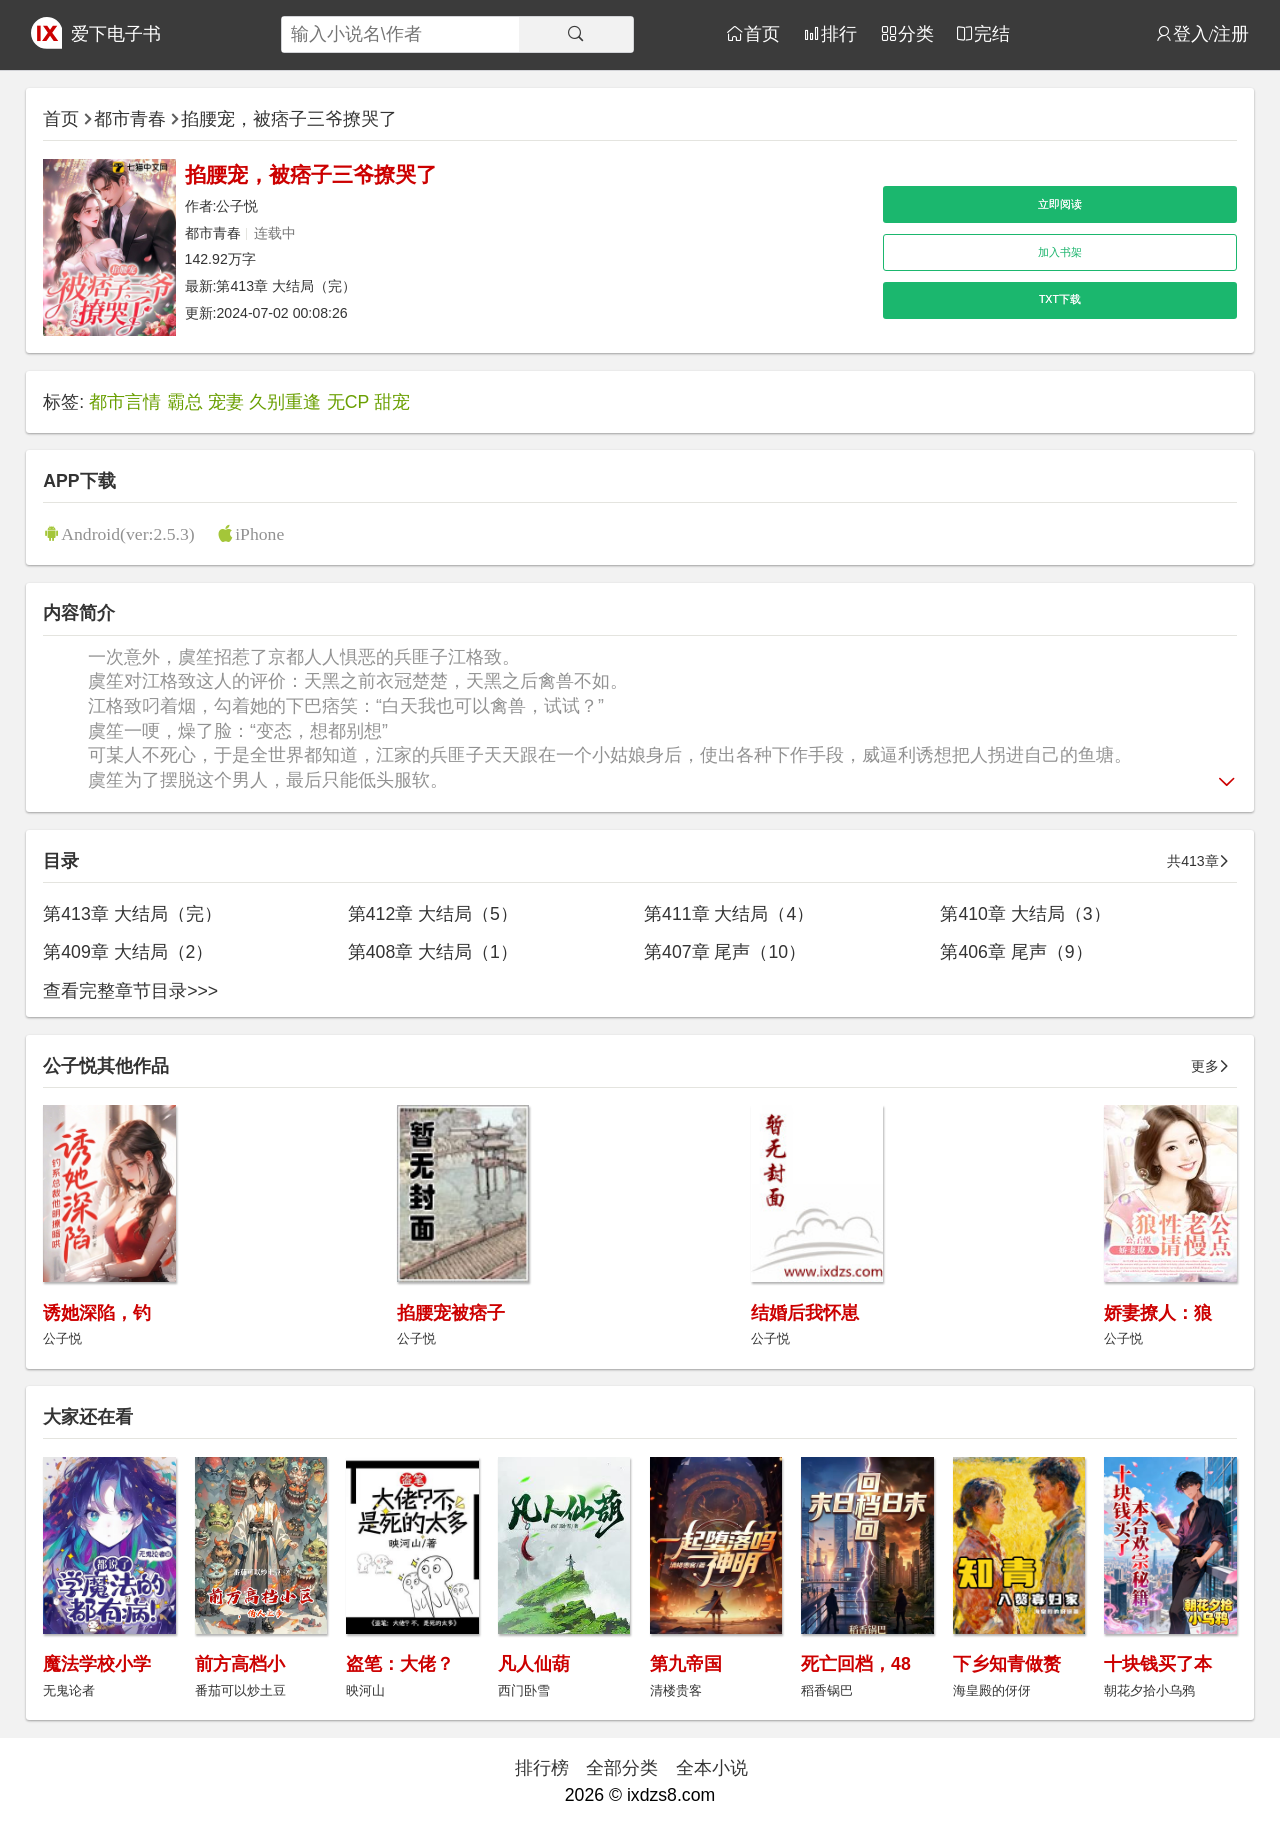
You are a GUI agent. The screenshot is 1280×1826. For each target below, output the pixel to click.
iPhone (259, 533)
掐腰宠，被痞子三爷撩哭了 (289, 119)
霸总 (185, 402)
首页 (762, 33)
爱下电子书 (116, 34)
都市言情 (125, 402)
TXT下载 (1060, 299)
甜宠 (392, 402)
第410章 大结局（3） (1025, 914)
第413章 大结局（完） (286, 286)
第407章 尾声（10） (725, 952)
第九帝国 (686, 1664)
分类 (916, 33)
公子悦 (237, 206)
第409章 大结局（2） (128, 952)
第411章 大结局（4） (729, 914)
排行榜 (542, 1768)
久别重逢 (285, 402)
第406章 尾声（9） (1016, 952)
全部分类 (622, 1768)
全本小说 (712, 1768)
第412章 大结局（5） (433, 914)
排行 (839, 33)
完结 (992, 33)
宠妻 (226, 402)
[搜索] (576, 34)
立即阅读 (1060, 204)
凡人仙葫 (534, 1664)
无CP (348, 402)
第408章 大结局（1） (433, 952)
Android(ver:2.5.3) (127, 533)
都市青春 (130, 119)
